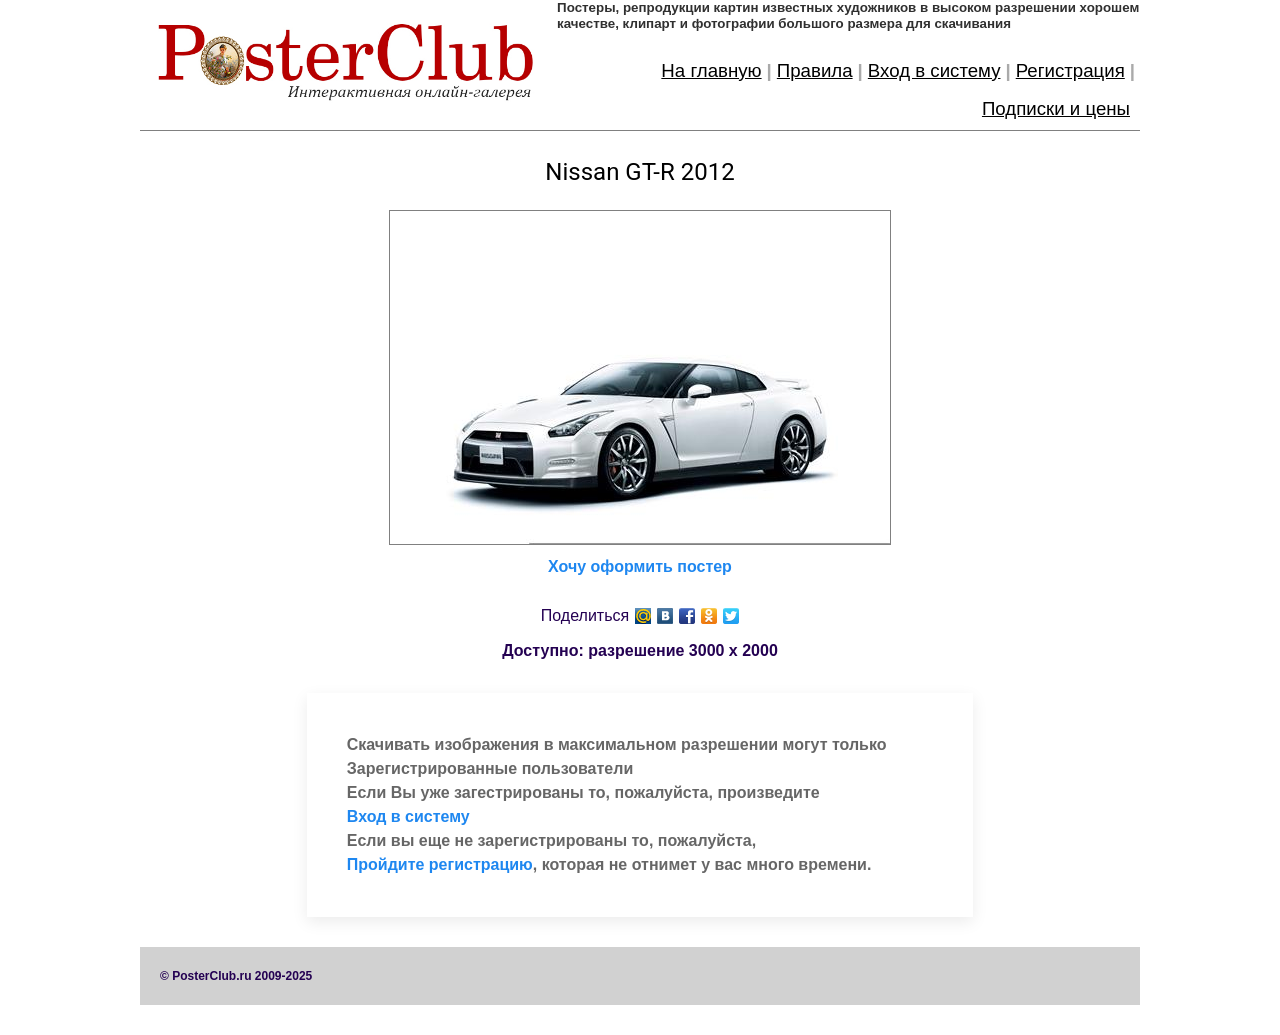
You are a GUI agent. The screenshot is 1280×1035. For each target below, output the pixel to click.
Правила (815, 70)
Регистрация (1070, 70)
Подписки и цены (1056, 108)
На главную (711, 70)
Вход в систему (934, 70)
